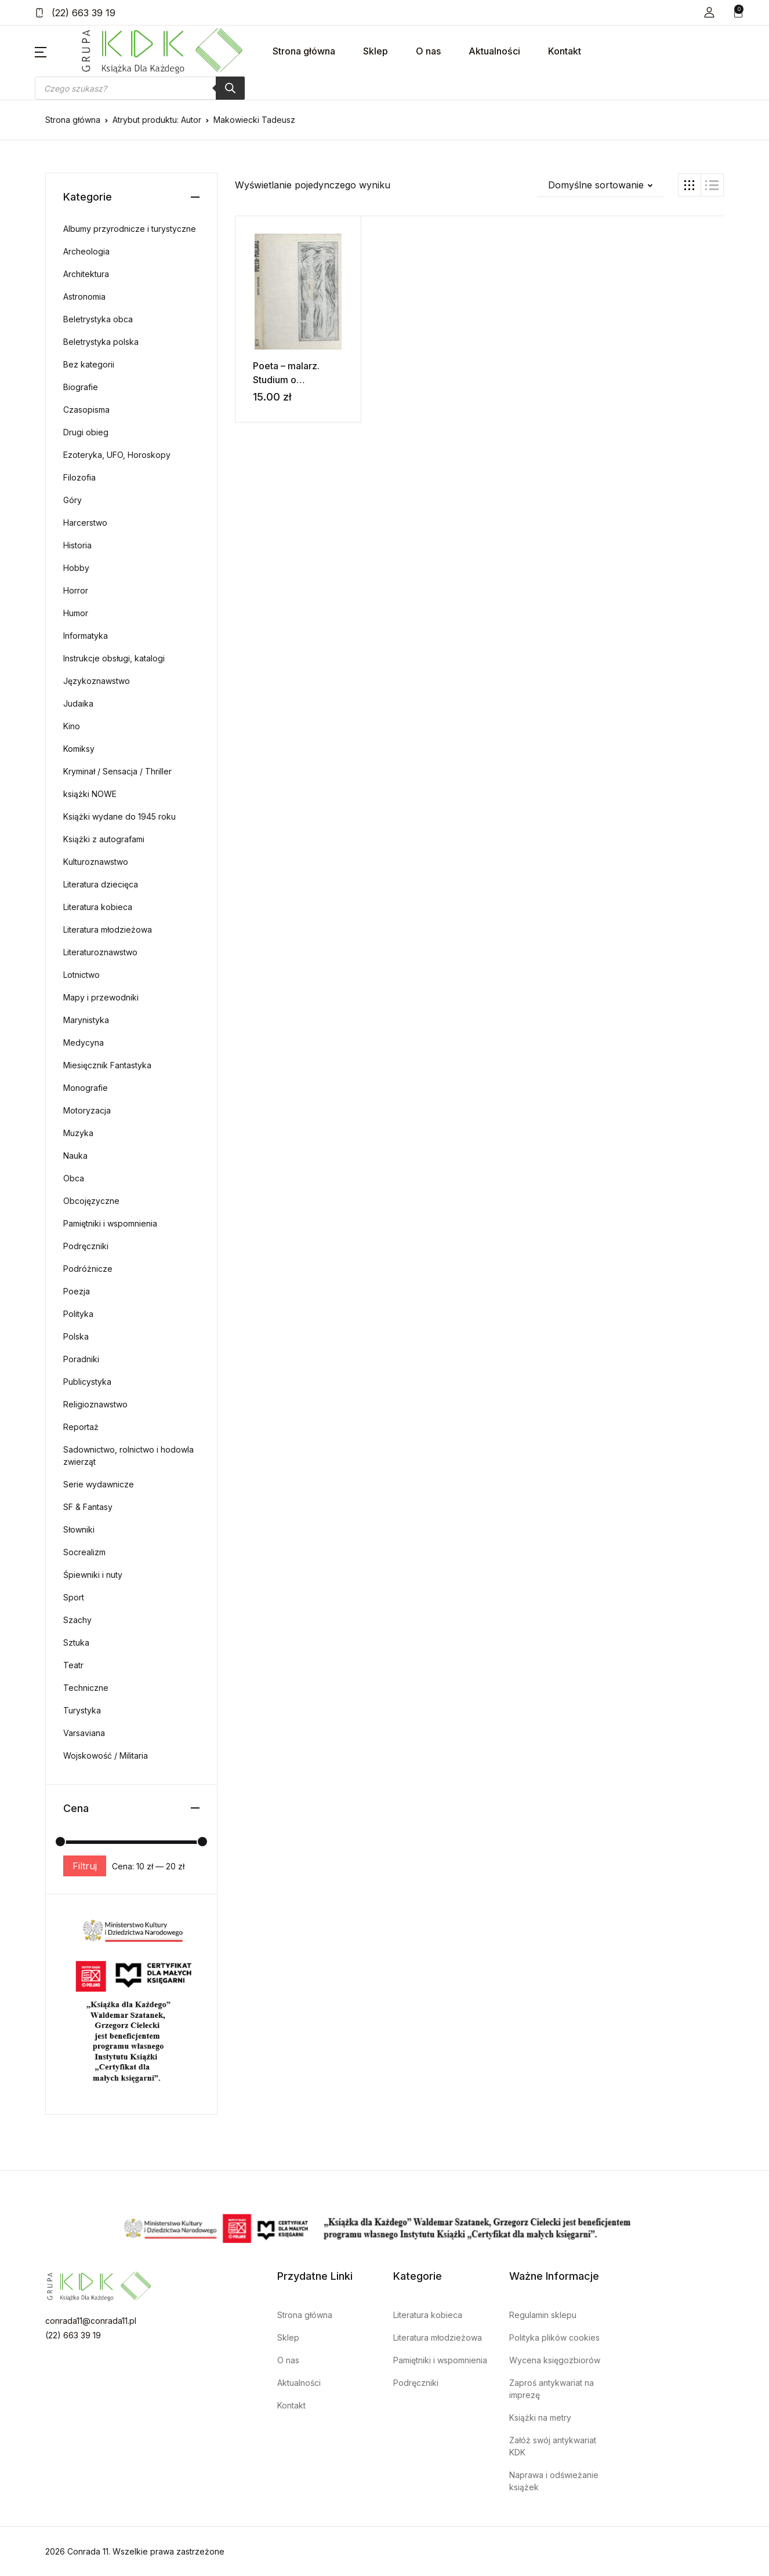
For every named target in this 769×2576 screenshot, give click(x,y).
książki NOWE (90, 794)
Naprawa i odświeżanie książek (553, 2481)
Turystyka (82, 1710)
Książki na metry (540, 2417)
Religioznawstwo (95, 1404)
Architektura (86, 274)
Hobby (76, 568)
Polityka (78, 1314)
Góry (72, 500)
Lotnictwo (81, 975)
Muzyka (78, 1133)
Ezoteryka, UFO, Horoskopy (117, 455)
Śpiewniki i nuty (92, 1575)
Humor (75, 613)
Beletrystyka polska (101, 342)
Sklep (375, 51)
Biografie (80, 387)
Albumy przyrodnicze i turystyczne (129, 229)
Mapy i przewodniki (101, 997)
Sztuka (76, 1642)
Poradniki (81, 1359)
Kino (71, 726)
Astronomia (84, 296)
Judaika (78, 703)
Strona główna (304, 51)
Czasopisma (86, 409)
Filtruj (84, 1866)
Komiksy (79, 749)
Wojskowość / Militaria (105, 1755)
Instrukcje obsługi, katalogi (114, 658)
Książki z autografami (103, 839)
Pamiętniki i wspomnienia (110, 1223)
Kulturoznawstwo (95, 862)
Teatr (73, 1665)
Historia (77, 545)
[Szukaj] (230, 88)
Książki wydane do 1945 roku (119, 816)
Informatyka (85, 636)
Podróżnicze (88, 1269)
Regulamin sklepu (542, 2315)
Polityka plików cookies (554, 2337)
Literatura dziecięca (100, 884)
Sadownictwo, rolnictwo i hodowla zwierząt (128, 1456)
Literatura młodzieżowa (107, 929)
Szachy (77, 1620)
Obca (73, 1178)
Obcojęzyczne (91, 1201)
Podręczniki (85, 1246)
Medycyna (83, 1042)
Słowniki (79, 1529)
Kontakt (564, 51)
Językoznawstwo (96, 681)
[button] (709, 12)
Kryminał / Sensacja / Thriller (117, 771)
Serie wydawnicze (98, 1484)
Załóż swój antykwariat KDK (552, 2446)
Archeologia (86, 251)
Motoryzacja (87, 1110)
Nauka (75, 1155)
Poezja (76, 1291)
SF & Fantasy (88, 1507)
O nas (428, 51)
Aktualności (494, 51)
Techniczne (85, 1688)
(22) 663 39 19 (75, 13)
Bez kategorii (88, 364)
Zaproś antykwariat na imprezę (551, 2389)
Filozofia (79, 477)
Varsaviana (84, 1733)
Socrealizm (84, 1552)
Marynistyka (86, 1020)
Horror (75, 590)
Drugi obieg (85, 432)
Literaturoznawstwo (100, 952)
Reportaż (81, 1427)
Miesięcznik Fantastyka (107, 1065)
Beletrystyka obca (98, 319)
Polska (76, 1336)
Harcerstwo (85, 522)
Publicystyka (87, 1382)
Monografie (85, 1088)
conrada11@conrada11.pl (90, 2321)
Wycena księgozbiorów (554, 2360)
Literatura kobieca (97, 907)
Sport (73, 1597)
